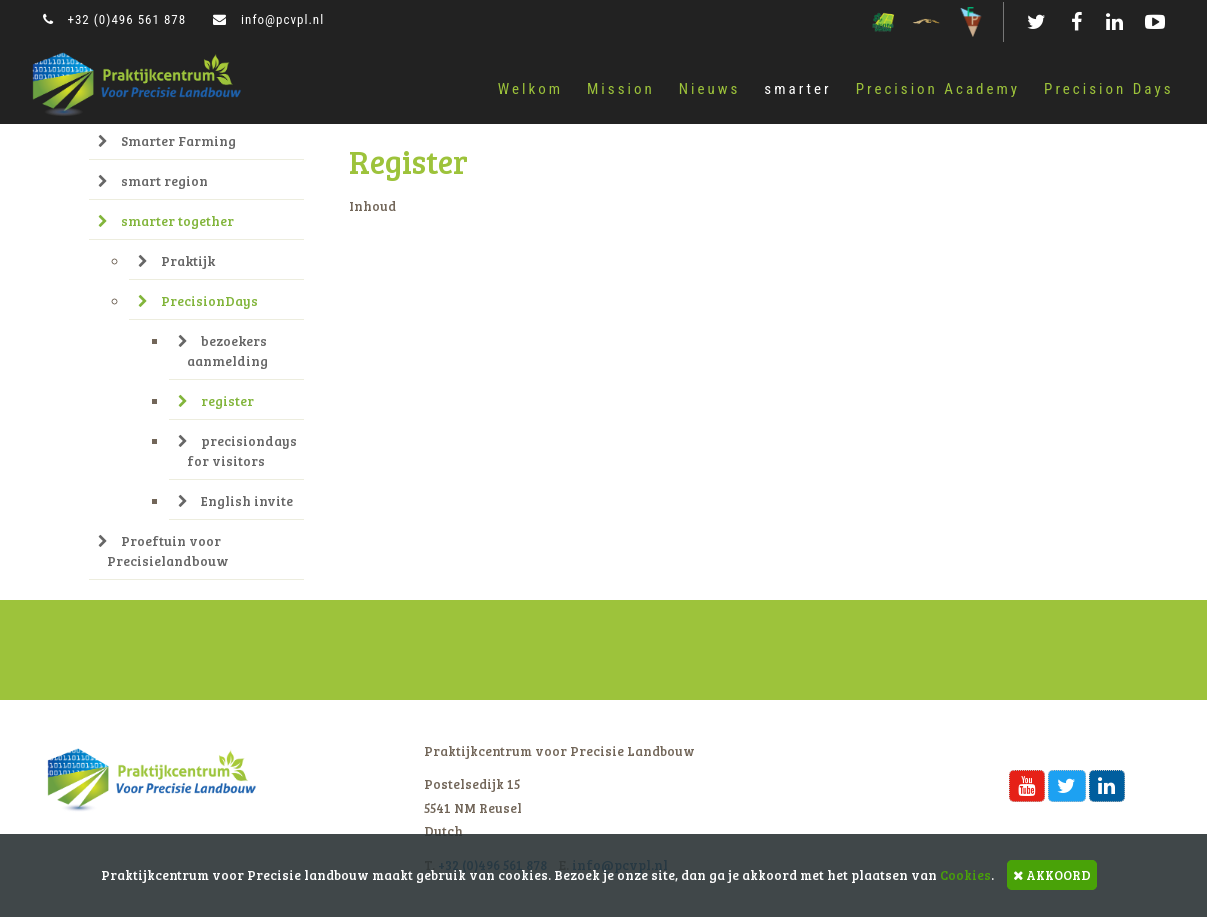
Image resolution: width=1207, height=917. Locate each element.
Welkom (530, 89)
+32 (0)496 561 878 (115, 19)
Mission (621, 89)
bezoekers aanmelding (223, 350)
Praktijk (176, 260)
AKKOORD (1052, 875)
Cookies (965, 875)
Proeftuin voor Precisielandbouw (163, 550)
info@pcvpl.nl (268, 19)
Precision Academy (938, 89)
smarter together (166, 220)
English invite (235, 500)
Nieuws (710, 89)
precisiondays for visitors (237, 450)
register (216, 400)
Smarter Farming (167, 140)
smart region (153, 180)
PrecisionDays (198, 300)
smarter (797, 89)
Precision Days (1108, 89)
